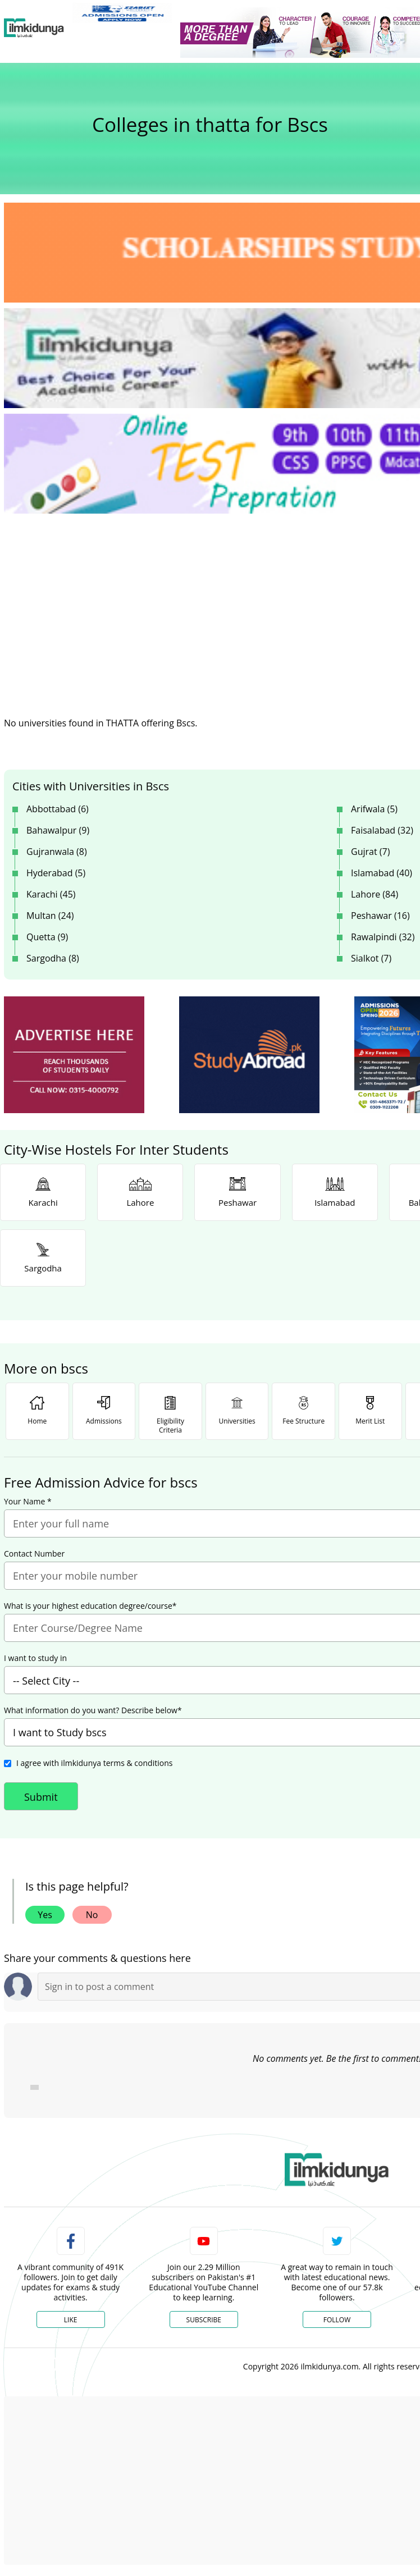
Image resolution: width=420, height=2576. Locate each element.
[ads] (74, 1055)
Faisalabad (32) (382, 830)
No (92, 1915)
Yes (45, 1915)
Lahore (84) (374, 894)
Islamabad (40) (381, 873)
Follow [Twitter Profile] (336, 2320)
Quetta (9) (47, 937)
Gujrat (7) (370, 851)
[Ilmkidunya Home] (34, 28)
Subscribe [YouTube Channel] (203, 2320)
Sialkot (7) (371, 958)
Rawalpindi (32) (382, 937)
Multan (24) (50, 915)
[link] (122, 13)
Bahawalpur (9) (57, 830)
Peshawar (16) (380, 915)
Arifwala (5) (374, 809)
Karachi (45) (51, 894)
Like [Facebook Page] (70, 2320)
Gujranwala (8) (56, 851)
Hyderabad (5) (55, 873)
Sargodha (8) (52, 958)
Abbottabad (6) (57, 809)
